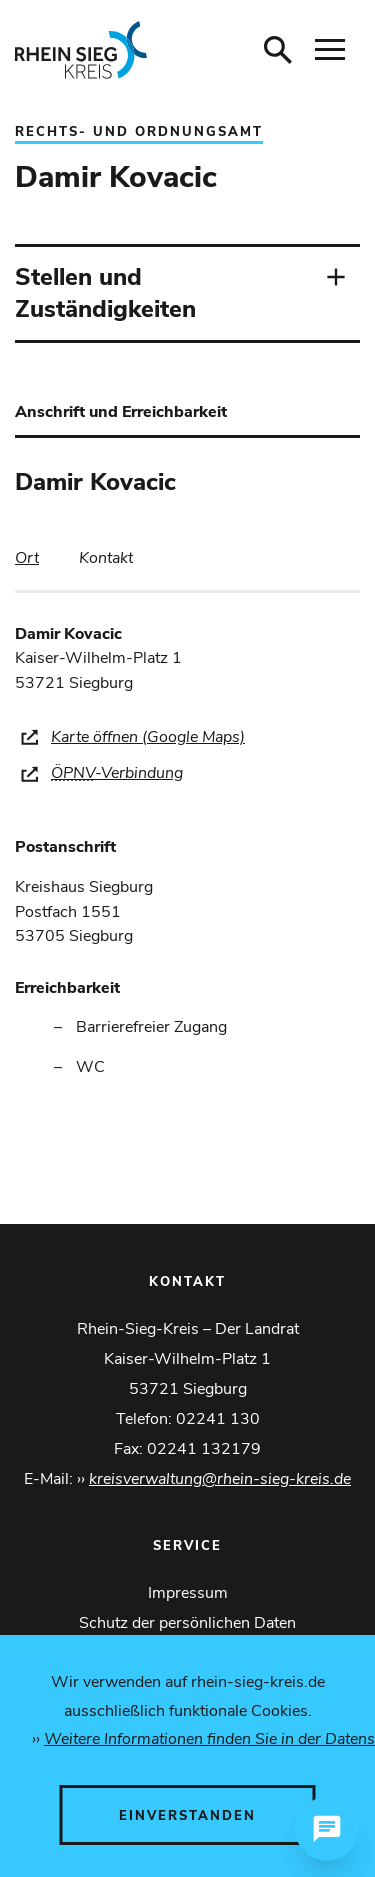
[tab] (27, 558)
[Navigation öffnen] (330, 50)
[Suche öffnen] (278, 50)
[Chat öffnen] (327, 1829)
